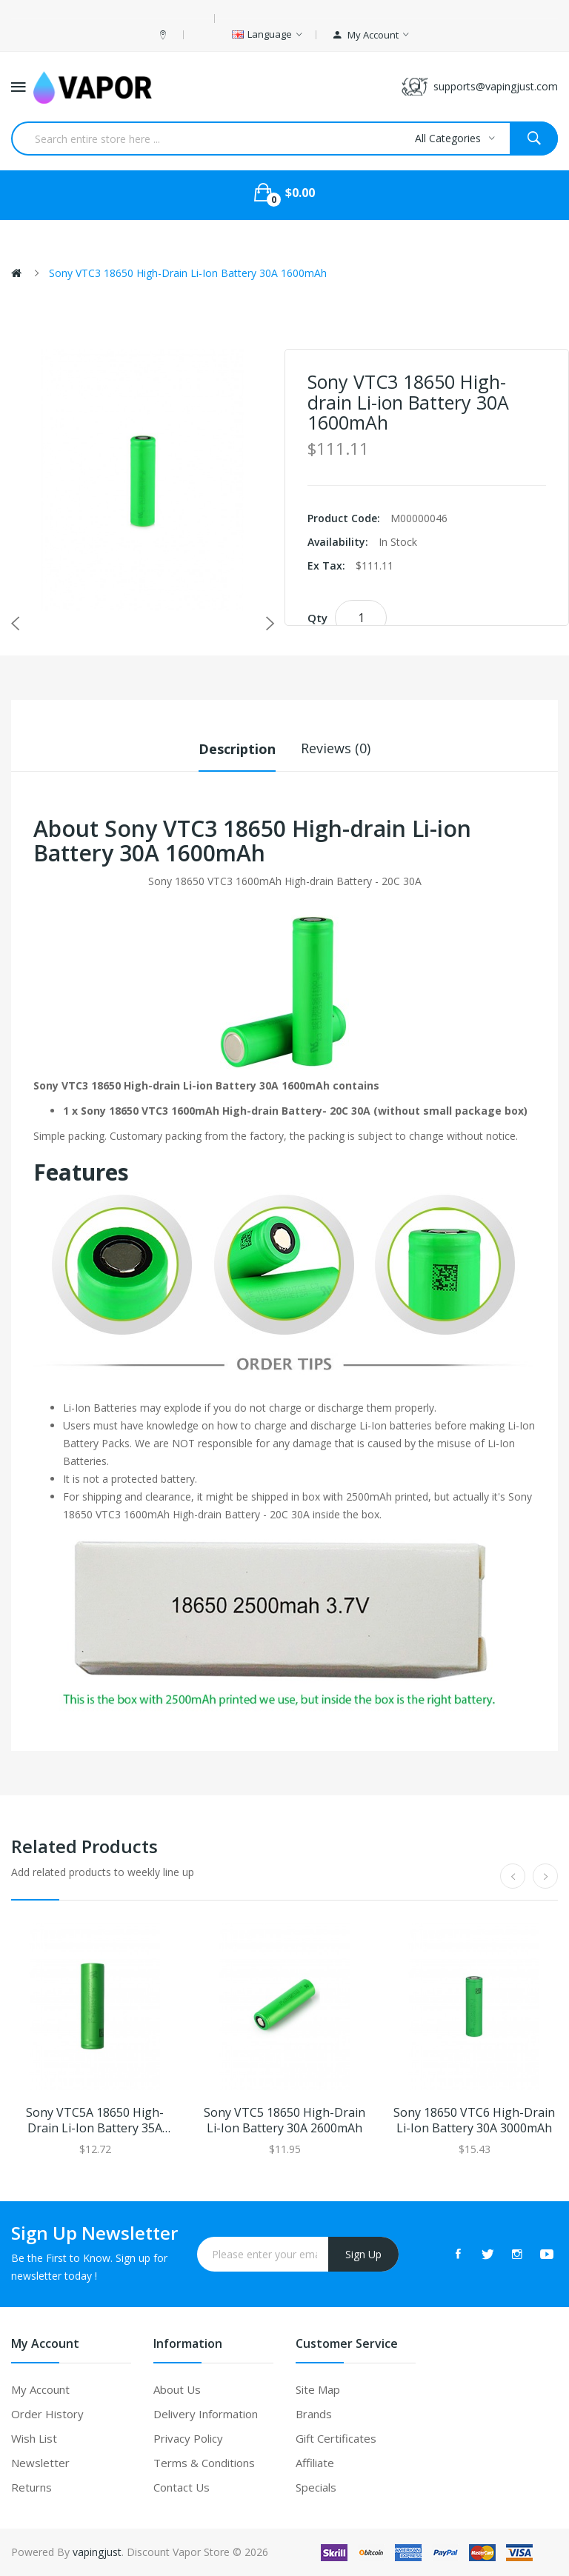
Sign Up (363, 2253)
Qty (317, 617)
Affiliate (315, 2462)
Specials (316, 2487)
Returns (31, 2487)
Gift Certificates (336, 2438)
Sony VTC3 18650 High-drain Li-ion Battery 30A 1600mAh (188, 273)
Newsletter (40, 2462)
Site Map (318, 2389)
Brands (314, 2413)
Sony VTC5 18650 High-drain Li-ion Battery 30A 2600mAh (284, 2120)
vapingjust (97, 2552)
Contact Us (181, 2487)
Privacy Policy (188, 2438)
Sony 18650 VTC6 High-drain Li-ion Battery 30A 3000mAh (474, 2120)
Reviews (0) (335, 748)
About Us (177, 2389)
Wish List (34, 2438)
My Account (40, 2389)
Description (237, 748)
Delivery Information (205, 2413)
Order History (47, 2413)
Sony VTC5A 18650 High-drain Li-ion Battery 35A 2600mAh (95, 2120)
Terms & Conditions (204, 2462)
